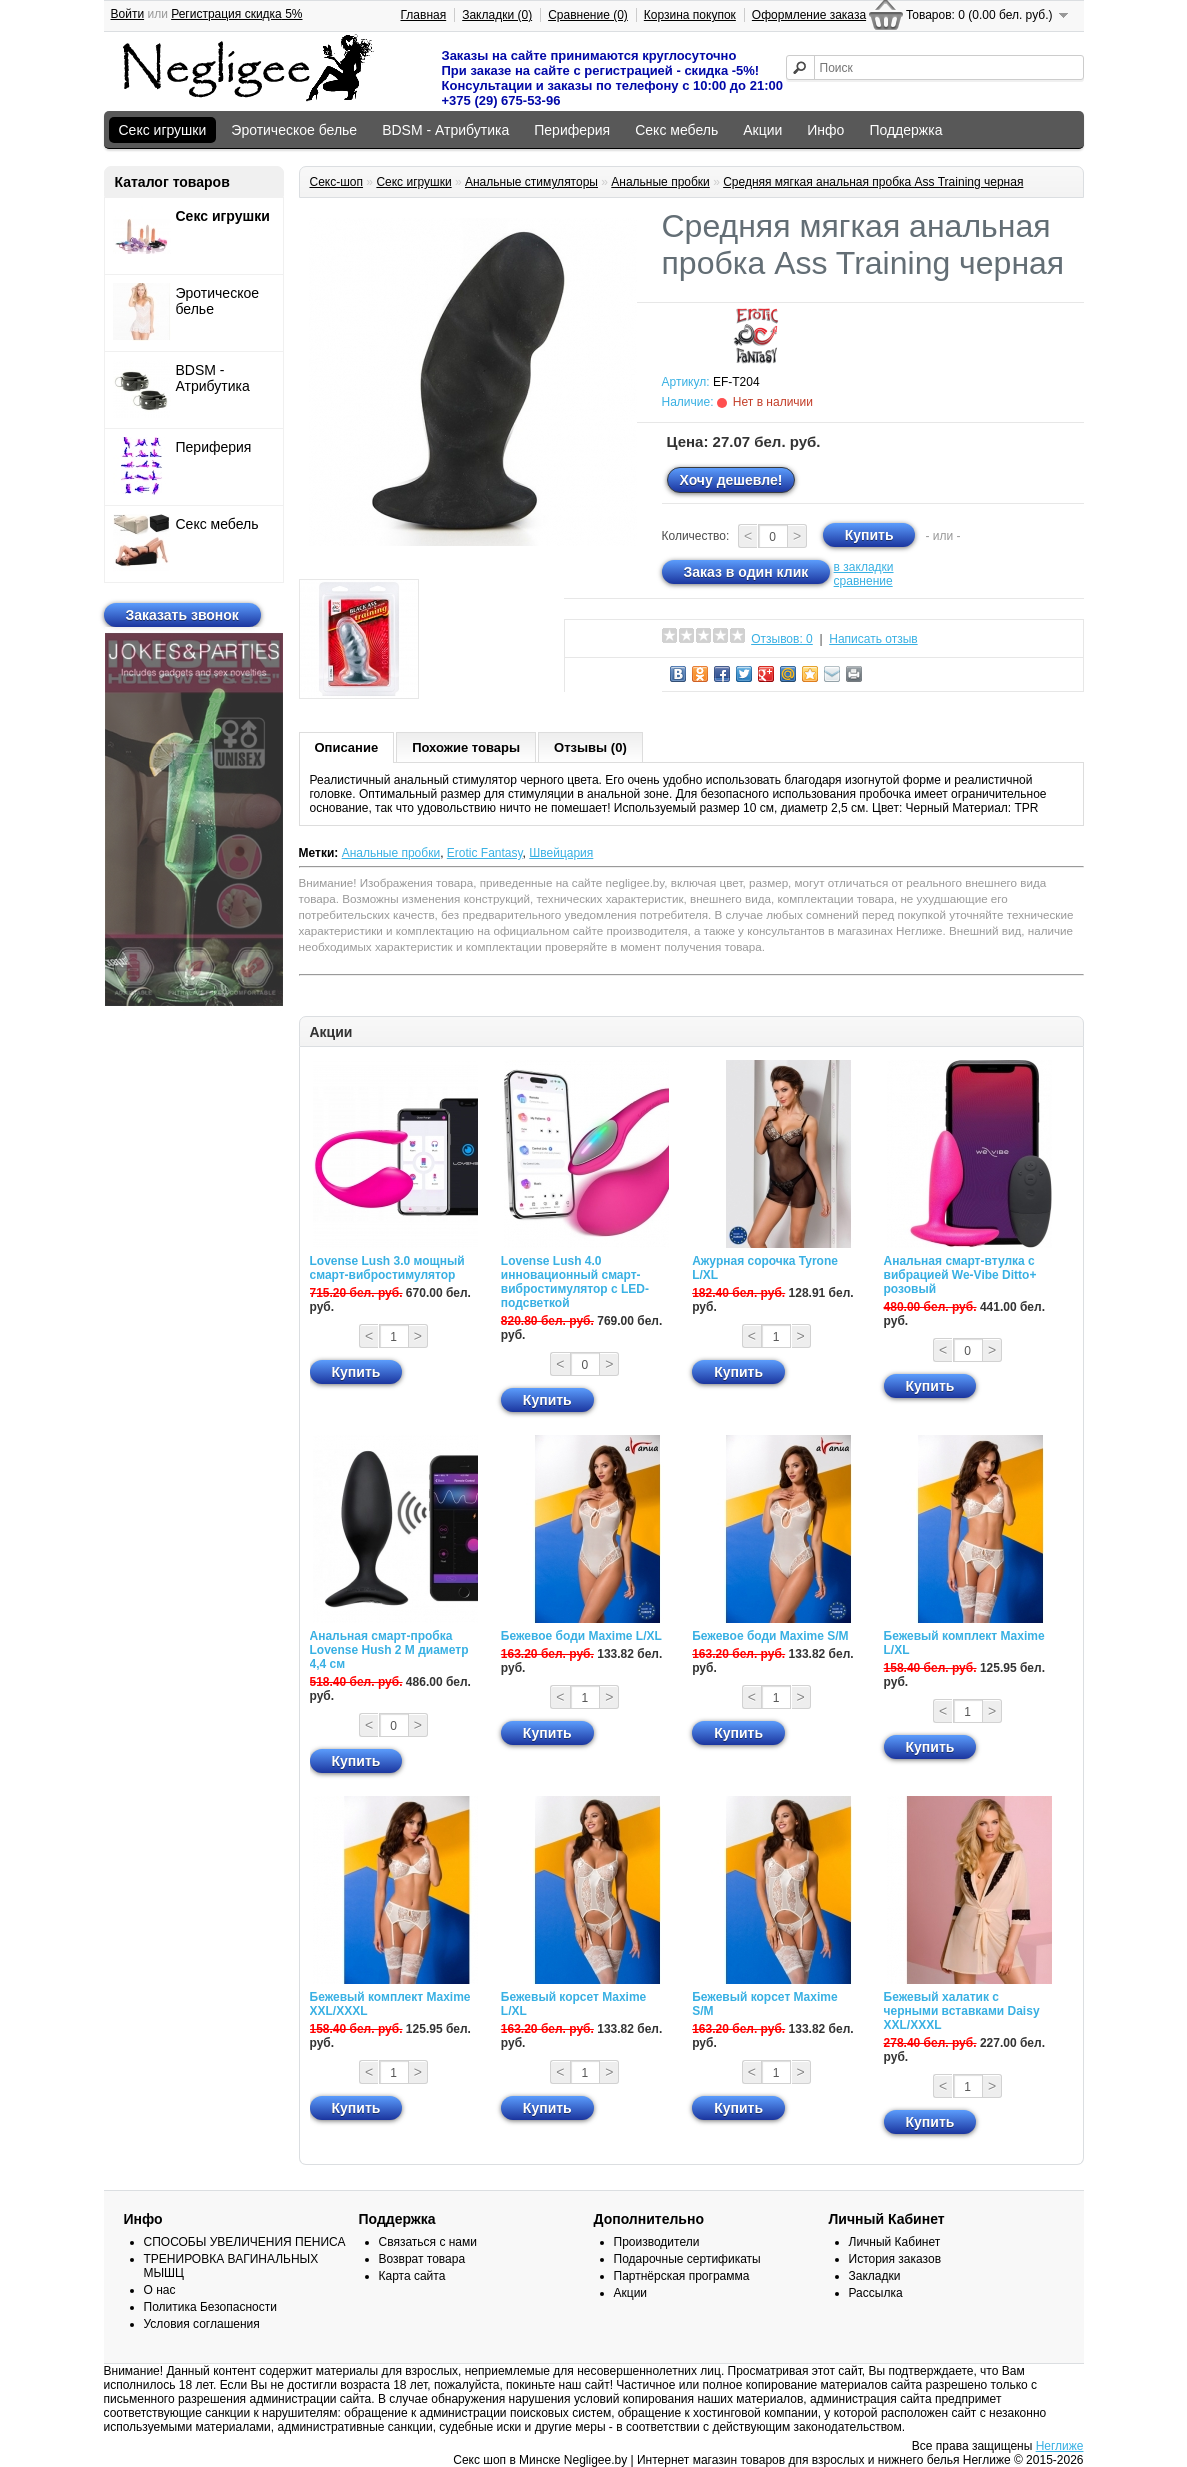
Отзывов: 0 (782, 639)
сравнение (863, 581)
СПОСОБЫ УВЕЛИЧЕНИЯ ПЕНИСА (245, 2242)
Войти (128, 14)
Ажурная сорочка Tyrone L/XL (765, 1268)
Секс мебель (676, 130)
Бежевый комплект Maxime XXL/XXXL (390, 2004)
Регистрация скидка (236, 14)
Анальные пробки (660, 182)
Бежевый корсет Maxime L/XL (573, 2004)
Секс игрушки (163, 130)
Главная (424, 15)
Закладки (875, 2276)
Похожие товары (466, 747)
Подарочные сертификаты (687, 2259)
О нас (160, 2290)
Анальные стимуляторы (531, 182)
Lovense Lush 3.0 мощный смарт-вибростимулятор (387, 1268)
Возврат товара (422, 2259)
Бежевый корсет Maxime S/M (764, 2004)
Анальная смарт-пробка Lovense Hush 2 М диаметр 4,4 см (389, 1650)
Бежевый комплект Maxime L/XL (964, 1643)
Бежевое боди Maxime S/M (770, 1636)
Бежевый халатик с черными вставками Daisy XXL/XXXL (962, 2011)
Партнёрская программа (682, 2276)
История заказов (895, 2259)
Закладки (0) (497, 15)
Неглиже (1060, 2446)
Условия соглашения (202, 2324)
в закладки (864, 567)
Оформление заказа (809, 15)
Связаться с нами (428, 2242)
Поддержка (905, 130)
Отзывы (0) (590, 747)
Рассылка (876, 2293)
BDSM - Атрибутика (445, 130)
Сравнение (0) (588, 15)
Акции (762, 130)
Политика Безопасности (210, 2307)
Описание (347, 747)
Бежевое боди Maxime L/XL (581, 1636)
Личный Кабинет (895, 2242)
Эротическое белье (294, 130)
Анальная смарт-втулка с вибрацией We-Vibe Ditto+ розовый (960, 1275)
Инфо (825, 130)
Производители (657, 2242)
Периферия (572, 130)
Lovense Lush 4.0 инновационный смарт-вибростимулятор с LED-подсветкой (575, 1282)
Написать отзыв (873, 639)
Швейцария (561, 853)
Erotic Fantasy (485, 853)
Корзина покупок (690, 15)
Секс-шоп (337, 182)
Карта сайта (412, 2276)
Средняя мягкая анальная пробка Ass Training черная (873, 182)
